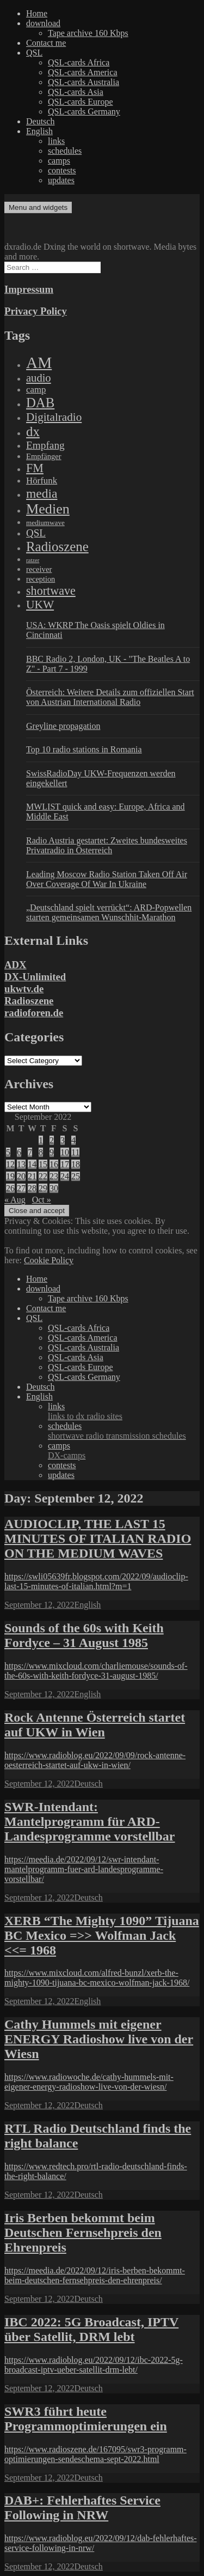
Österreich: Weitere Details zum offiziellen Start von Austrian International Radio (110, 697)
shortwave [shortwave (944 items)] (51, 591)
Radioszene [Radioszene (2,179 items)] (57, 546)
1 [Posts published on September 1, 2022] (41, 1140)
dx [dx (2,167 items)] (33, 431)
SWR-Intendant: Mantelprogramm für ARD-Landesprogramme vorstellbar (89, 1821)
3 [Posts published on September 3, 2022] (62, 1140)
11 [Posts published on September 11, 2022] (75, 1152)
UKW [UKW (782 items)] (40, 604)
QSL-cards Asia (75, 91)
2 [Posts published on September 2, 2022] (52, 1140)
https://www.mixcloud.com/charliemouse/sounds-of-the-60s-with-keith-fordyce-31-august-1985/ (96, 1670)
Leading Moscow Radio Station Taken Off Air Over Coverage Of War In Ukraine (106, 879)
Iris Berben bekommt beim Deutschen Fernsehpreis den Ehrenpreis (83, 2232)
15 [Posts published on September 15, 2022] (43, 1164)
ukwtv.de (24, 988)
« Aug (15, 1199)
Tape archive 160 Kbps (88, 33)
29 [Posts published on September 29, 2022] (43, 1188)
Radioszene (28, 1000)
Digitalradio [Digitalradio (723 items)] (54, 417)
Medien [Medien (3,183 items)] (48, 509)
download (43, 23)
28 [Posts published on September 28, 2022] (32, 1188)
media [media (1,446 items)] (41, 493)
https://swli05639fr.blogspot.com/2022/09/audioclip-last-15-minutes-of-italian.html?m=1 (96, 1581)
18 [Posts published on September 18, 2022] (75, 1164)
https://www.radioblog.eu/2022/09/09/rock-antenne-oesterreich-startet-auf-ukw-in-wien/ (95, 1760)
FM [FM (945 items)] (35, 468)
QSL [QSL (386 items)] (36, 533)
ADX (15, 964)
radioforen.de (33, 1012)
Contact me (46, 42)
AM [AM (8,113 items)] (39, 362)
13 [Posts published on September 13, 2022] (21, 1164)
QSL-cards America (83, 72)
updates (61, 180)
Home (36, 13)
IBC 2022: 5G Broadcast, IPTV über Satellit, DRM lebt (91, 2329)
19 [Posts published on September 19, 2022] (10, 1176)
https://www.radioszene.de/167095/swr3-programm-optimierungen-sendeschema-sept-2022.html (95, 2454)
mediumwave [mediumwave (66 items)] (45, 522)
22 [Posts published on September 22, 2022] (43, 1176)
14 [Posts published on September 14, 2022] (32, 1164)
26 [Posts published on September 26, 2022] (10, 1188)
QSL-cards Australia (83, 82)
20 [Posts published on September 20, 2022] (21, 1176)
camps (59, 160)
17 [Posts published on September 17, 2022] (64, 1164)
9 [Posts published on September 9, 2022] (52, 1152)
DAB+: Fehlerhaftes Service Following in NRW (82, 2507)
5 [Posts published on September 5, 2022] (8, 1152)
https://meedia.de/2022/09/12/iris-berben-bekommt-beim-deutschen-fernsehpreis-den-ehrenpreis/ (94, 2275)
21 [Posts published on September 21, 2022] (32, 1176)
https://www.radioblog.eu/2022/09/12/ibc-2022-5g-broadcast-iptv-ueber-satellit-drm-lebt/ (93, 2364)
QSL (34, 52)
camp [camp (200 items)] (36, 389)
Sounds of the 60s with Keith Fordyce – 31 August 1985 (84, 1635)
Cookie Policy (48, 1260)
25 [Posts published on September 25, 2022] (75, 1176)
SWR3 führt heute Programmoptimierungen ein (85, 2418)
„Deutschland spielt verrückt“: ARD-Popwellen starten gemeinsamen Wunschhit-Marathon (108, 912)
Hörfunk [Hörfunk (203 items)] (41, 480)
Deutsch (40, 121)
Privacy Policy (35, 311)
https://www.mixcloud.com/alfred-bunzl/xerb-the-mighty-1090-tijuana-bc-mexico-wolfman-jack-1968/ (96, 1977)
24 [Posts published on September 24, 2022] (64, 1176)
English (39, 131)
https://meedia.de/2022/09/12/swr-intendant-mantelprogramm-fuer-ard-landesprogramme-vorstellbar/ (83, 1869)
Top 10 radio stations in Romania (84, 749)
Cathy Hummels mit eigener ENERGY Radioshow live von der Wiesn (98, 2039)
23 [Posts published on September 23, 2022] (54, 1176)
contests (62, 170)
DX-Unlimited (35, 976)
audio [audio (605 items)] (38, 378)
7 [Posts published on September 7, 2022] (30, 1152)
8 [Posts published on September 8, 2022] (41, 1152)
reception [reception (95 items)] (40, 579)
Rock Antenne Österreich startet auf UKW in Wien (94, 1724)
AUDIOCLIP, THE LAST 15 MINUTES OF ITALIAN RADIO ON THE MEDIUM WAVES (97, 1538)
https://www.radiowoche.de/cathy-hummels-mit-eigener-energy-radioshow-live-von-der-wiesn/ (89, 2081)
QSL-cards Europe (80, 101)
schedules (65, 150)
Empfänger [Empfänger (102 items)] (43, 456)
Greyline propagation (63, 726)
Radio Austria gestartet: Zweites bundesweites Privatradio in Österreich (106, 845)
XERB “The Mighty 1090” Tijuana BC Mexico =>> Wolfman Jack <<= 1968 (101, 1935)
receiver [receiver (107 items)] (39, 569)
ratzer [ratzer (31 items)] (32, 560)
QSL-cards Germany (84, 111)
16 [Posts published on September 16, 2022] (54, 1164)
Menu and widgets (38, 207)
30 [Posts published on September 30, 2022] (54, 1188)
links (56, 141)
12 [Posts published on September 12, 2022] (10, 1164)
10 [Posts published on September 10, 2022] (64, 1152)
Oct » (41, 1199)
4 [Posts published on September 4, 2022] (73, 1140)
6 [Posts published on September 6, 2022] (19, 1152)
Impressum (28, 289)
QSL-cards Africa (78, 62)
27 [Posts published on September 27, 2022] (21, 1188)
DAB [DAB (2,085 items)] (40, 402)
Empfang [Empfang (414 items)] (45, 445)
